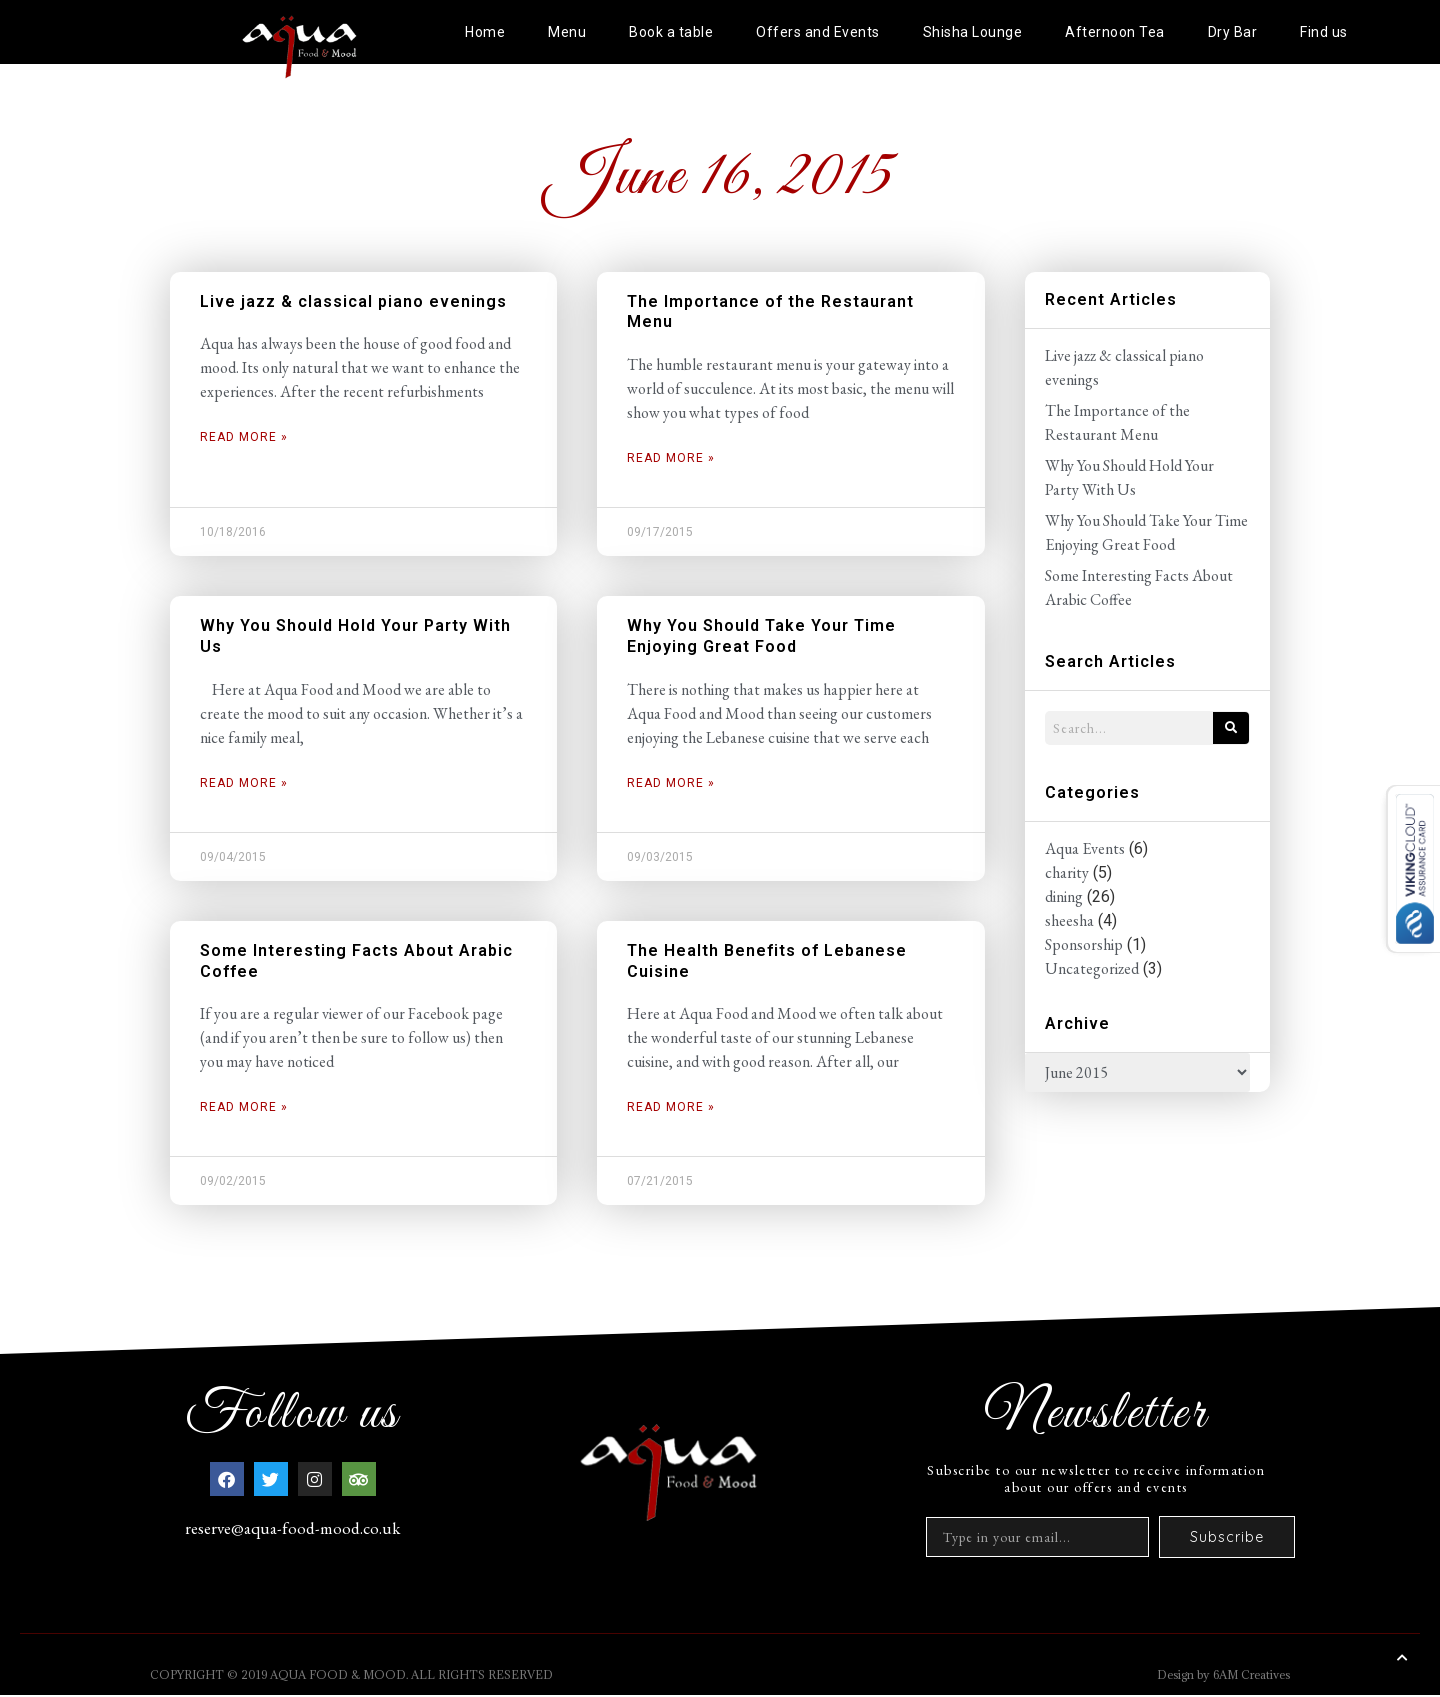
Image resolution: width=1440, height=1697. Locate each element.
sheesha (1069, 920)
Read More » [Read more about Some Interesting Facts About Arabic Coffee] (244, 1107)
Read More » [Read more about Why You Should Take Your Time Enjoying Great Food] (671, 783)
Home (485, 32)
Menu (567, 32)
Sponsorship (1084, 944)
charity (1067, 872)
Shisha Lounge (973, 32)
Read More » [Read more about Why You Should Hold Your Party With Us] (244, 783)
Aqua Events (1085, 848)
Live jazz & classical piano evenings (353, 301)
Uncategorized (1092, 968)
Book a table (671, 32)
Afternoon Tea (1115, 32)
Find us (1324, 32)
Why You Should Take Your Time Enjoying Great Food (761, 636)
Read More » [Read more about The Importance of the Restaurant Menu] (671, 458)
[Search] (1231, 728)
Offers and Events (818, 32)
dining (1064, 896)
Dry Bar (1233, 32)
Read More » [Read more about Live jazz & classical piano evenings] (244, 437)
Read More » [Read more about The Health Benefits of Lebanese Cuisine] (671, 1107)
